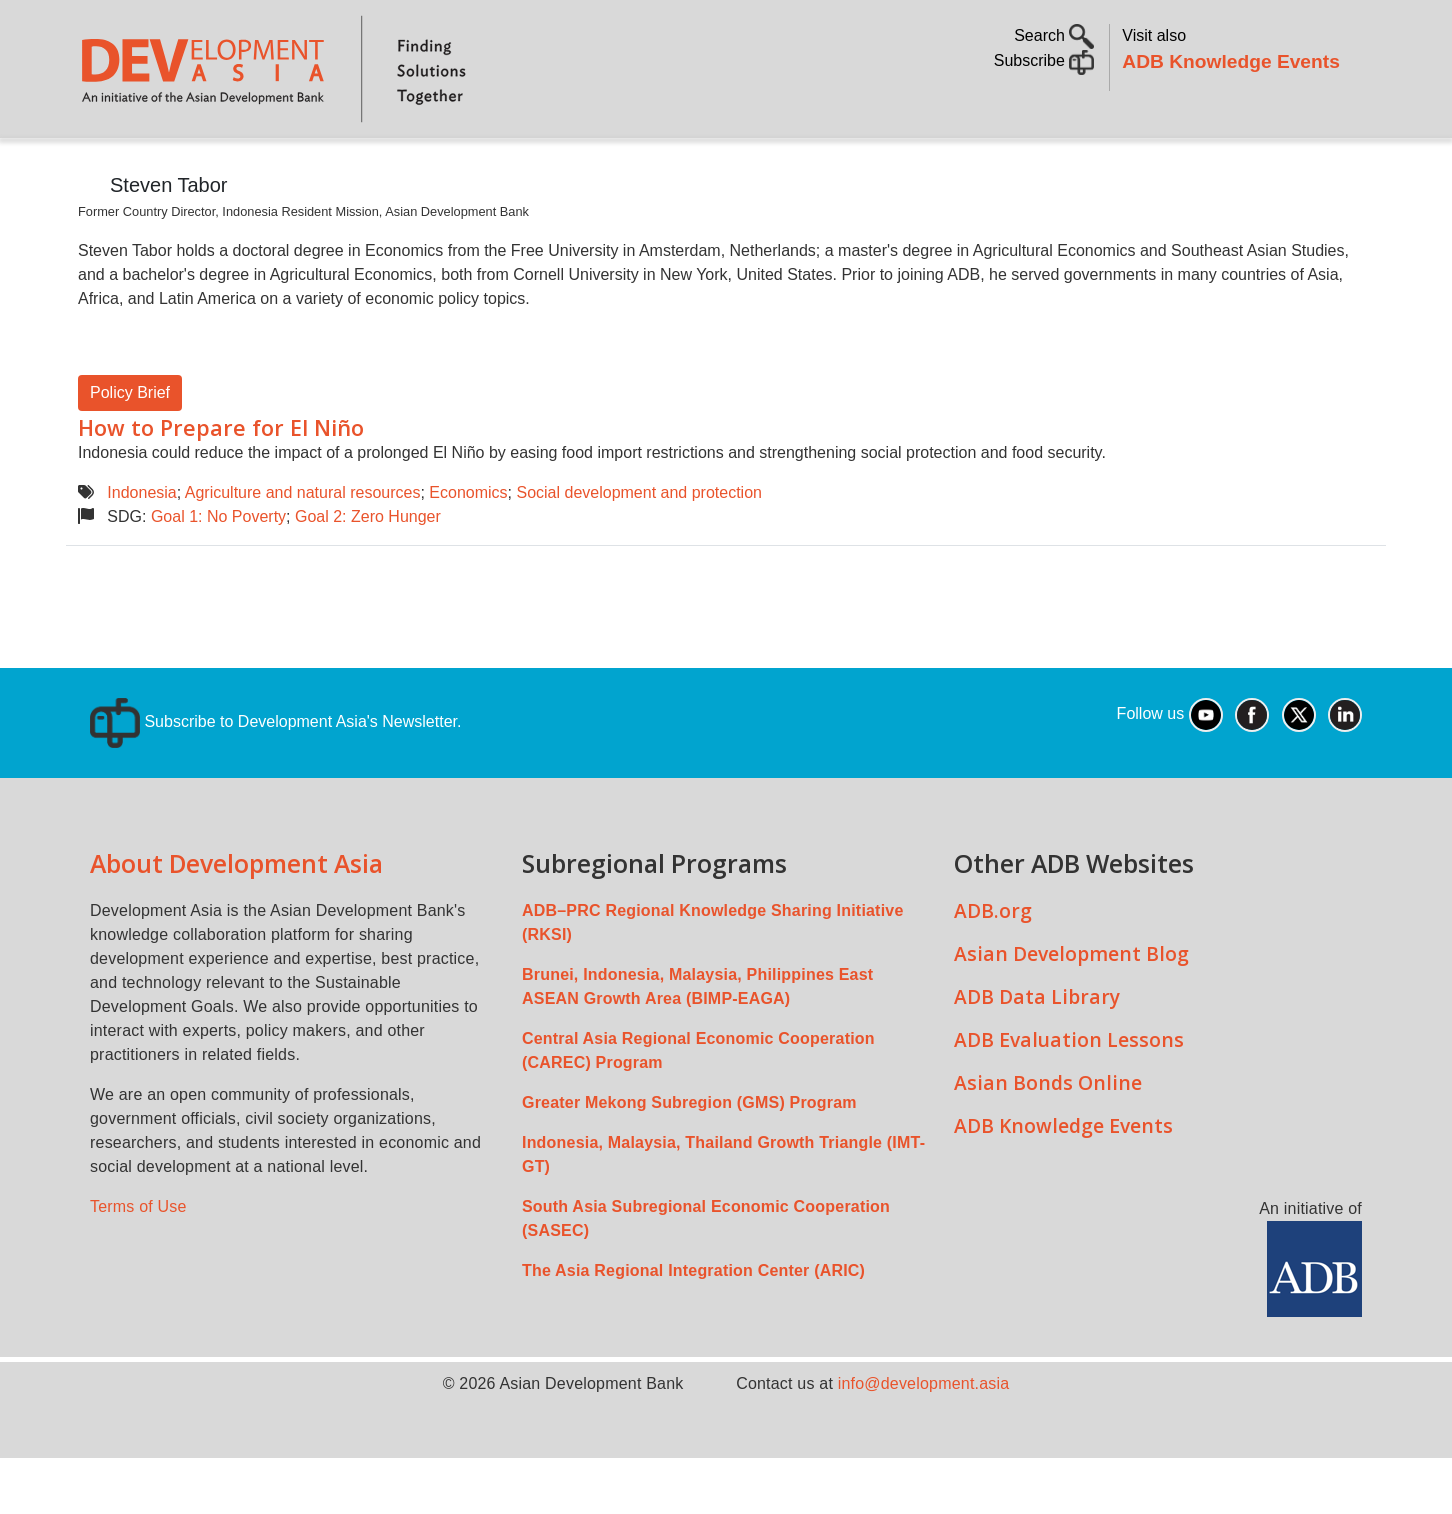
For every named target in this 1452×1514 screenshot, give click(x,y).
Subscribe (1044, 60)
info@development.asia (924, 1439)
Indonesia (141, 548)
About (183, 165)
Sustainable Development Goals (613, 165)
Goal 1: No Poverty (218, 572)
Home (107, 166)
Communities (970, 165)
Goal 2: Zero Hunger (368, 572)
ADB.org (993, 966)
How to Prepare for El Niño (221, 483)
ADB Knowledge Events (1231, 61)
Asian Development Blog (1071, 1009)
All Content (837, 165)
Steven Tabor (169, 241)
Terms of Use (138, 1262)
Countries (394, 165)
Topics (271, 165)
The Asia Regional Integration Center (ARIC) (693, 1326)
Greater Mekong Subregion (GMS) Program (689, 1158)
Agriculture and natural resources (303, 548)
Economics (468, 548)
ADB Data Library (1037, 1052)
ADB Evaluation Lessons (1069, 1095)
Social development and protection (639, 548)
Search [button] (1054, 35)
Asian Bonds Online (1048, 1138)
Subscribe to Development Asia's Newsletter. (275, 777)
